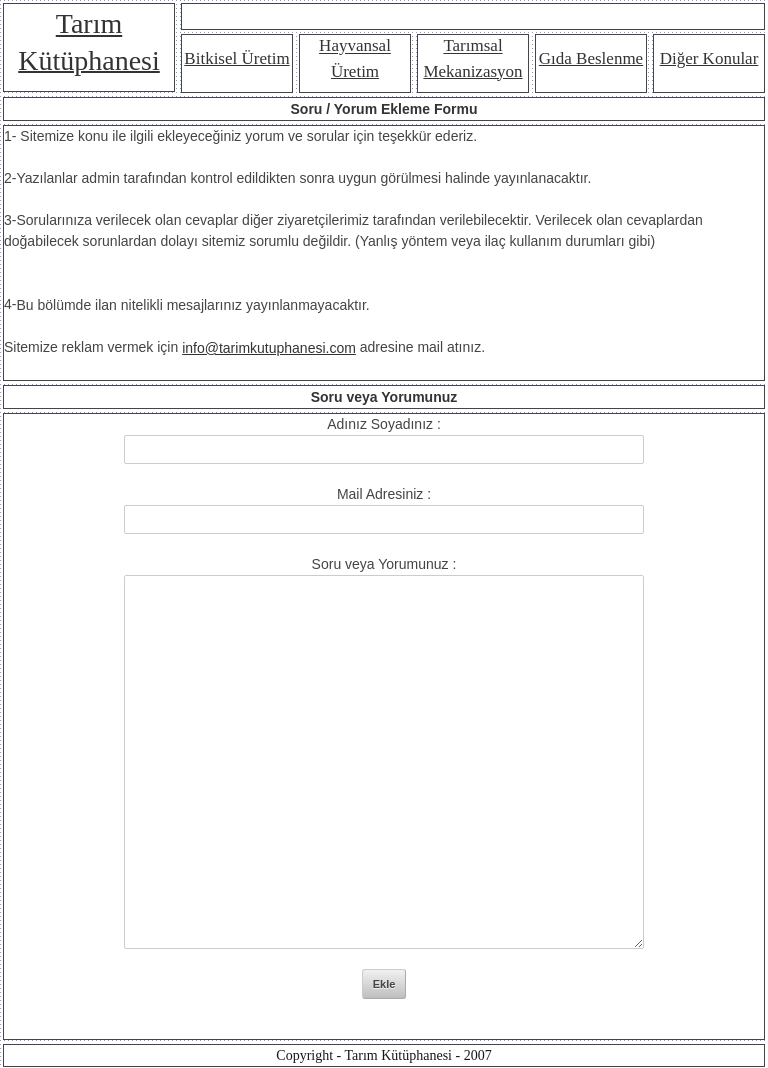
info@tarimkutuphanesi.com (269, 348)
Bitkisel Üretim (236, 58)
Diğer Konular (709, 58)
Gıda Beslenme (591, 58)
